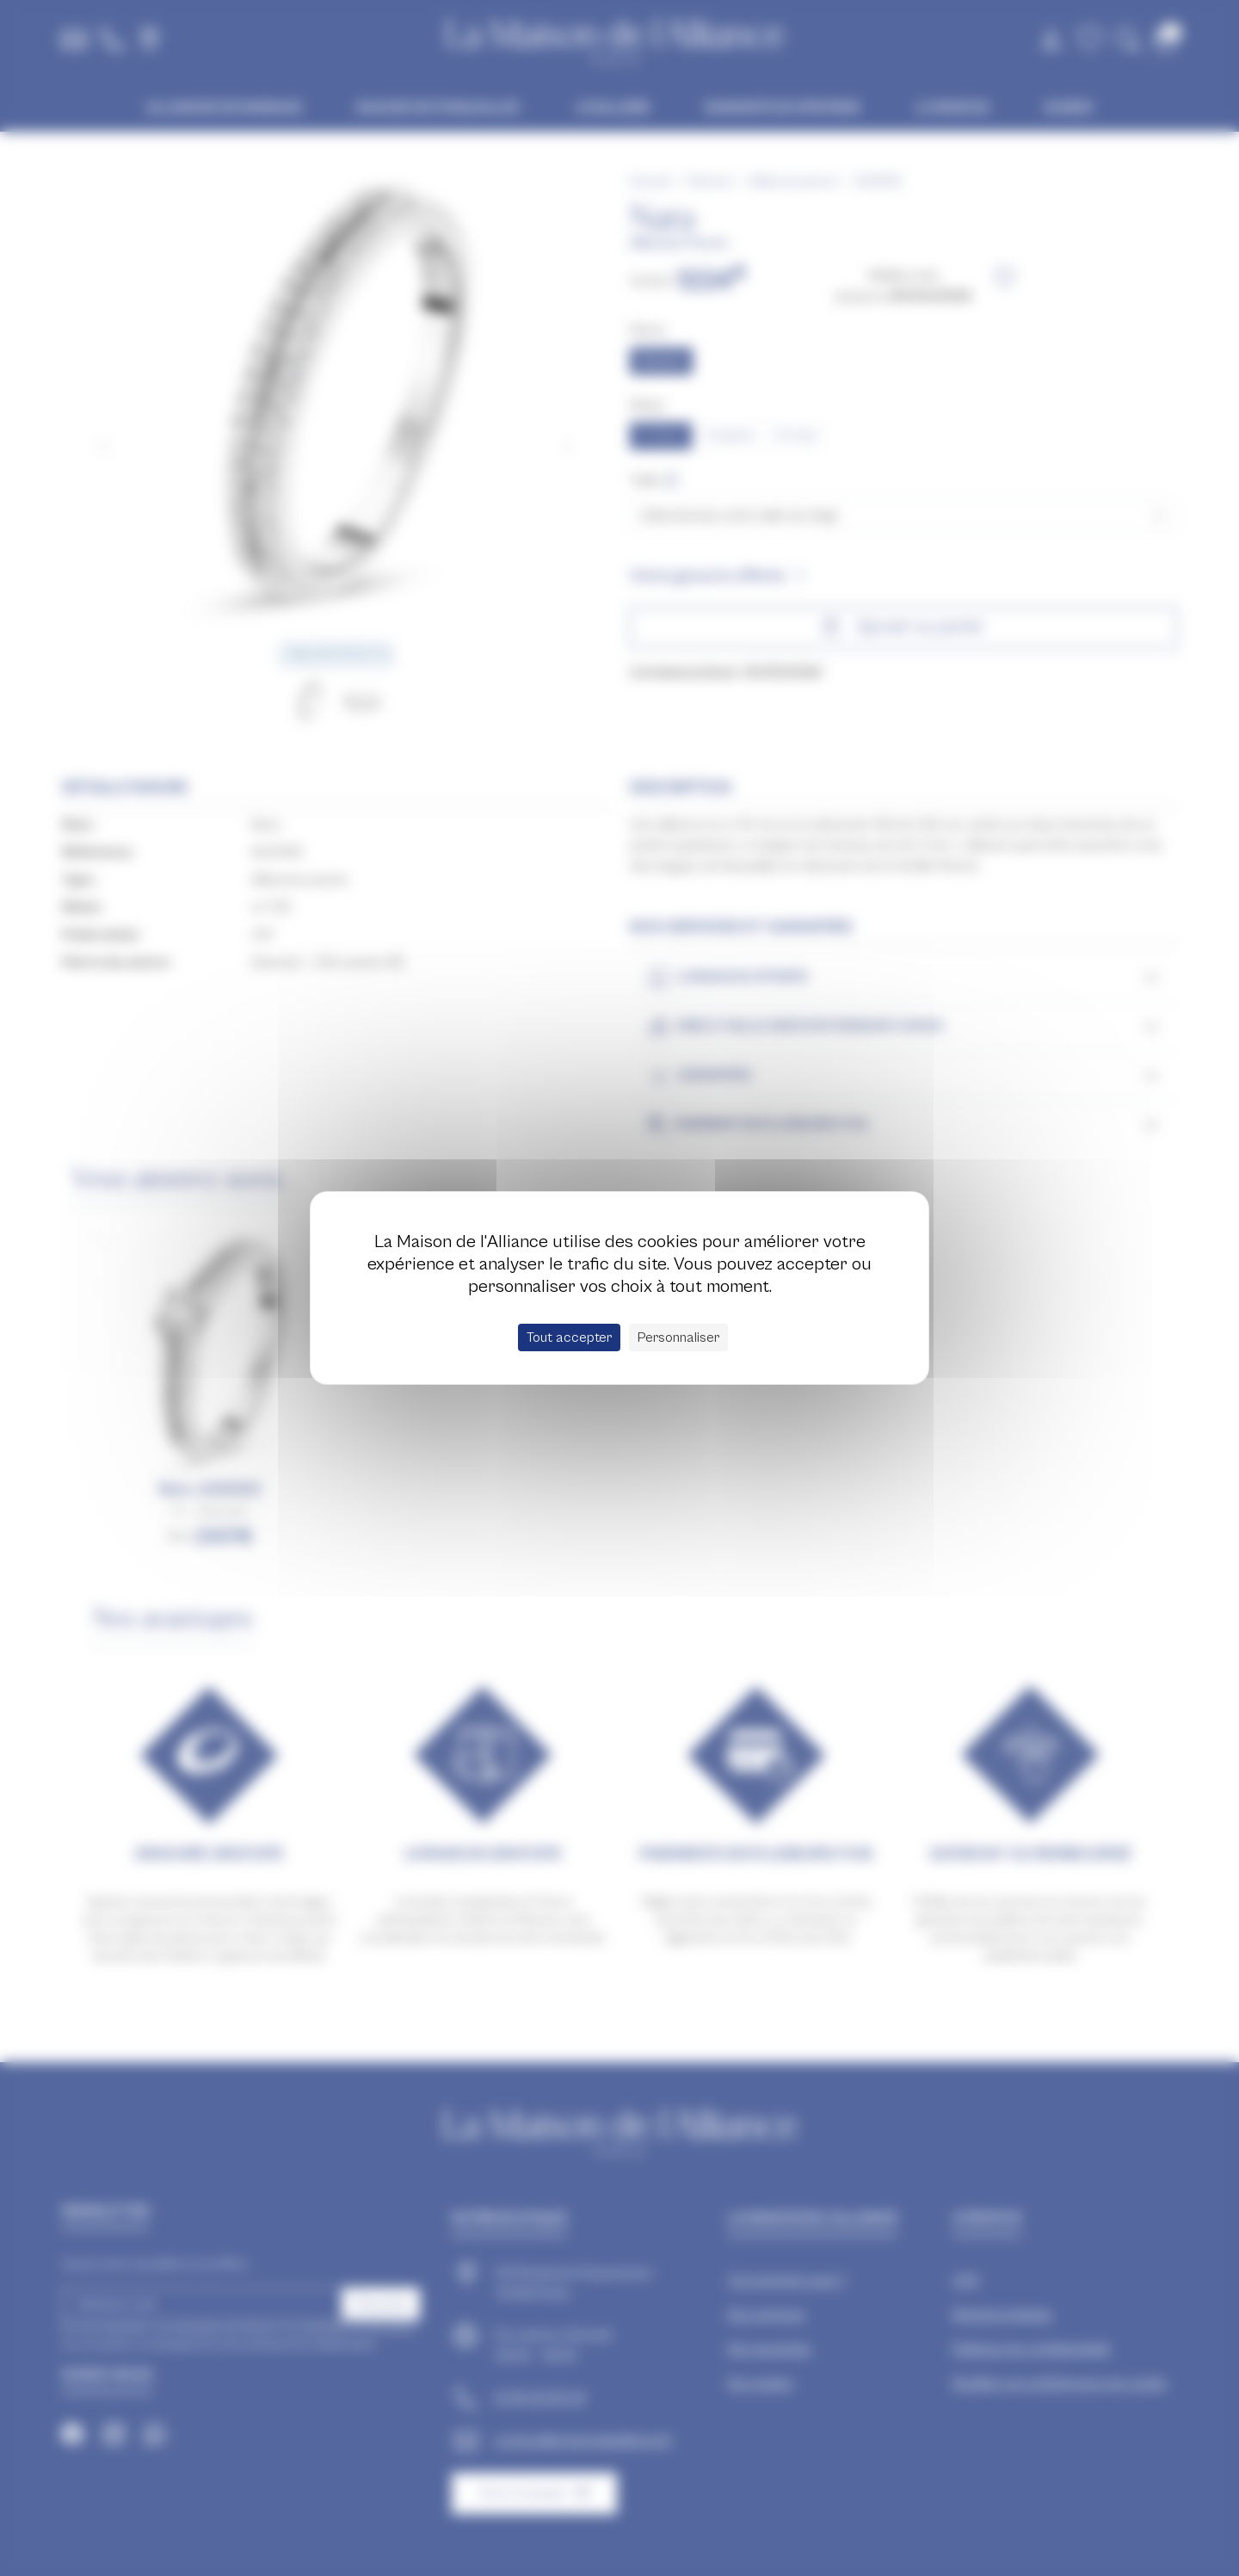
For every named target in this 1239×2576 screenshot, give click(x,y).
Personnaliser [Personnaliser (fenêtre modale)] (678, 1337)
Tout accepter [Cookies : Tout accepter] (569, 1337)
